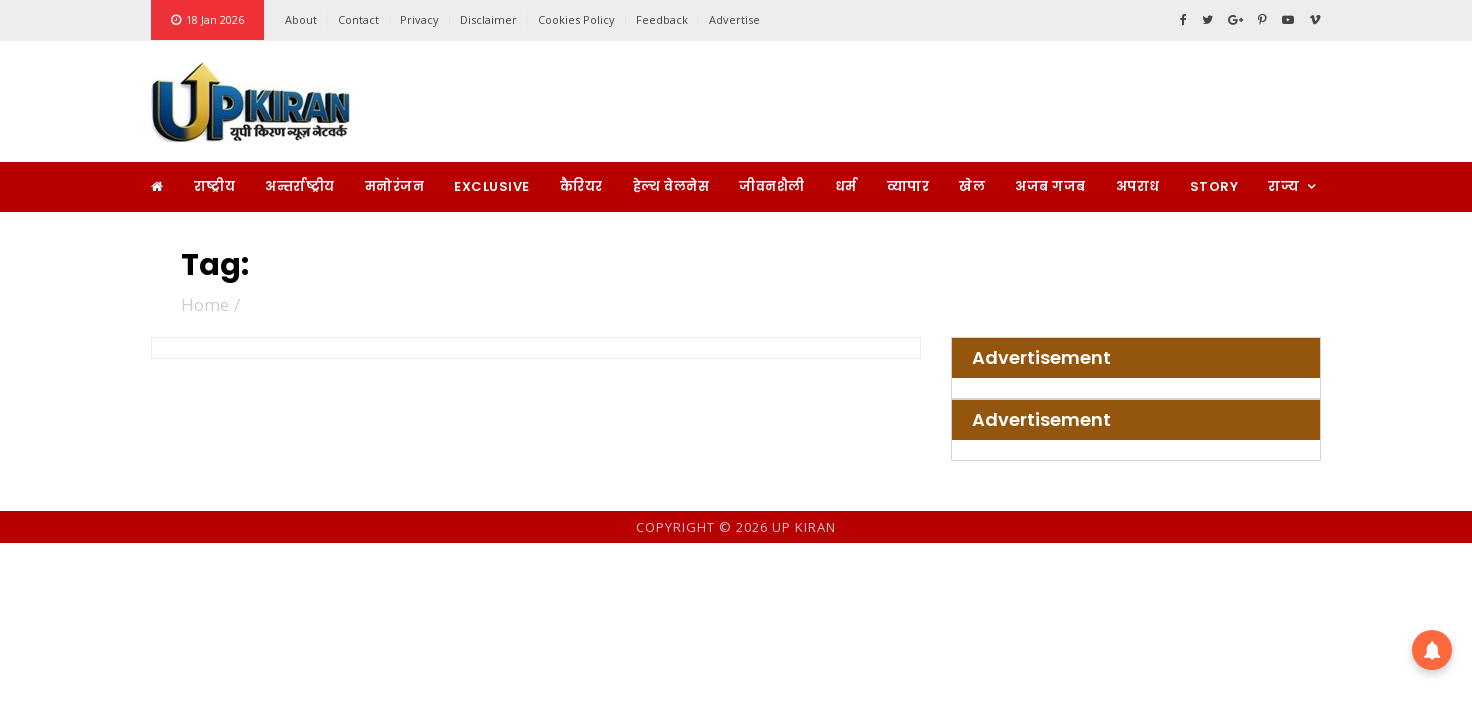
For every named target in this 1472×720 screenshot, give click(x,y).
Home (205, 304)
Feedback (662, 19)
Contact (358, 19)
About (301, 19)
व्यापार (908, 186)
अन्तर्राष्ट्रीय (300, 186)
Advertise (734, 19)
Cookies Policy (576, 19)
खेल (972, 186)
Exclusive (492, 186)
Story (1214, 186)
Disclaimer (488, 19)
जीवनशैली (772, 186)
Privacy (419, 19)
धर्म (846, 186)
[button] (1432, 650)
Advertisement (1041, 358)
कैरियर (581, 186)
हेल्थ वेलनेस (671, 186)
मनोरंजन (395, 186)
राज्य (1283, 186)
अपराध (1138, 186)
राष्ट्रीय (215, 186)
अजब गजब (1050, 186)
